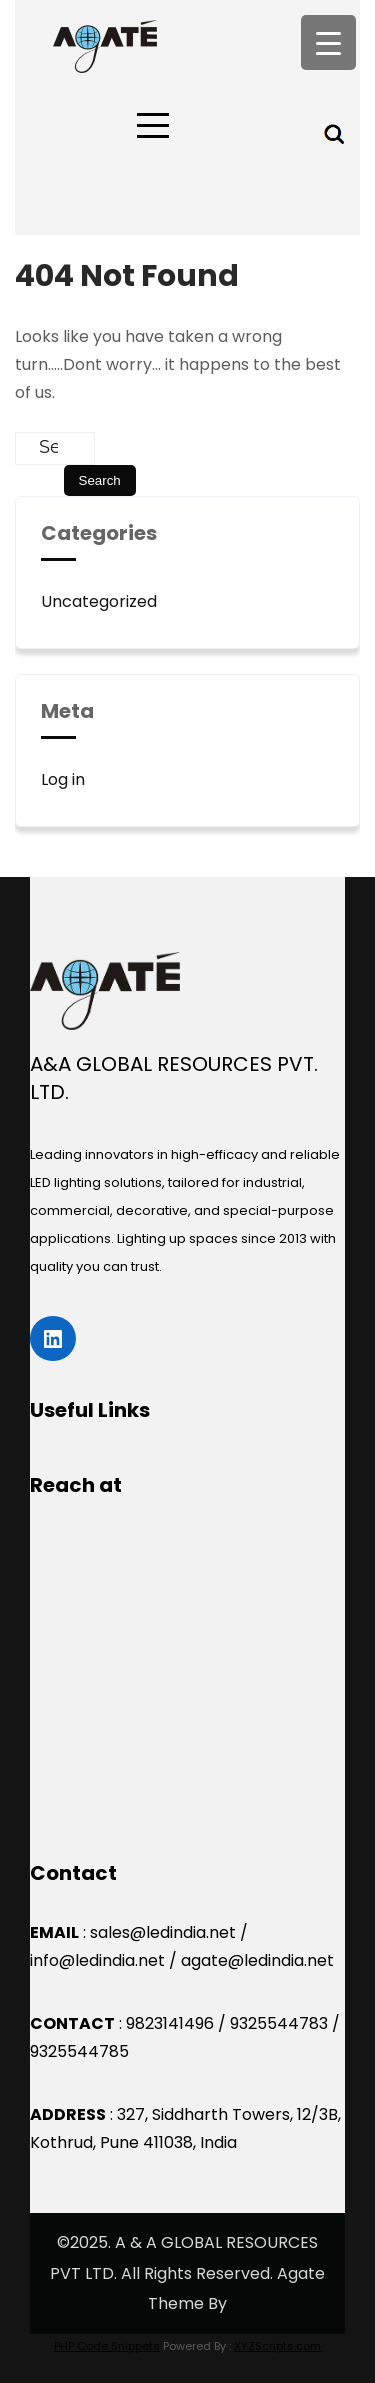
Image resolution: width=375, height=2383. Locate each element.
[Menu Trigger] (328, 42)
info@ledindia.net (97, 1960)
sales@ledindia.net (163, 1932)
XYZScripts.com (277, 2346)
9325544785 (79, 2051)
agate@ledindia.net (257, 1960)
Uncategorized (99, 601)
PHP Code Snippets (107, 2346)
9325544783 (279, 2023)
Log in (63, 779)
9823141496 (170, 2023)
